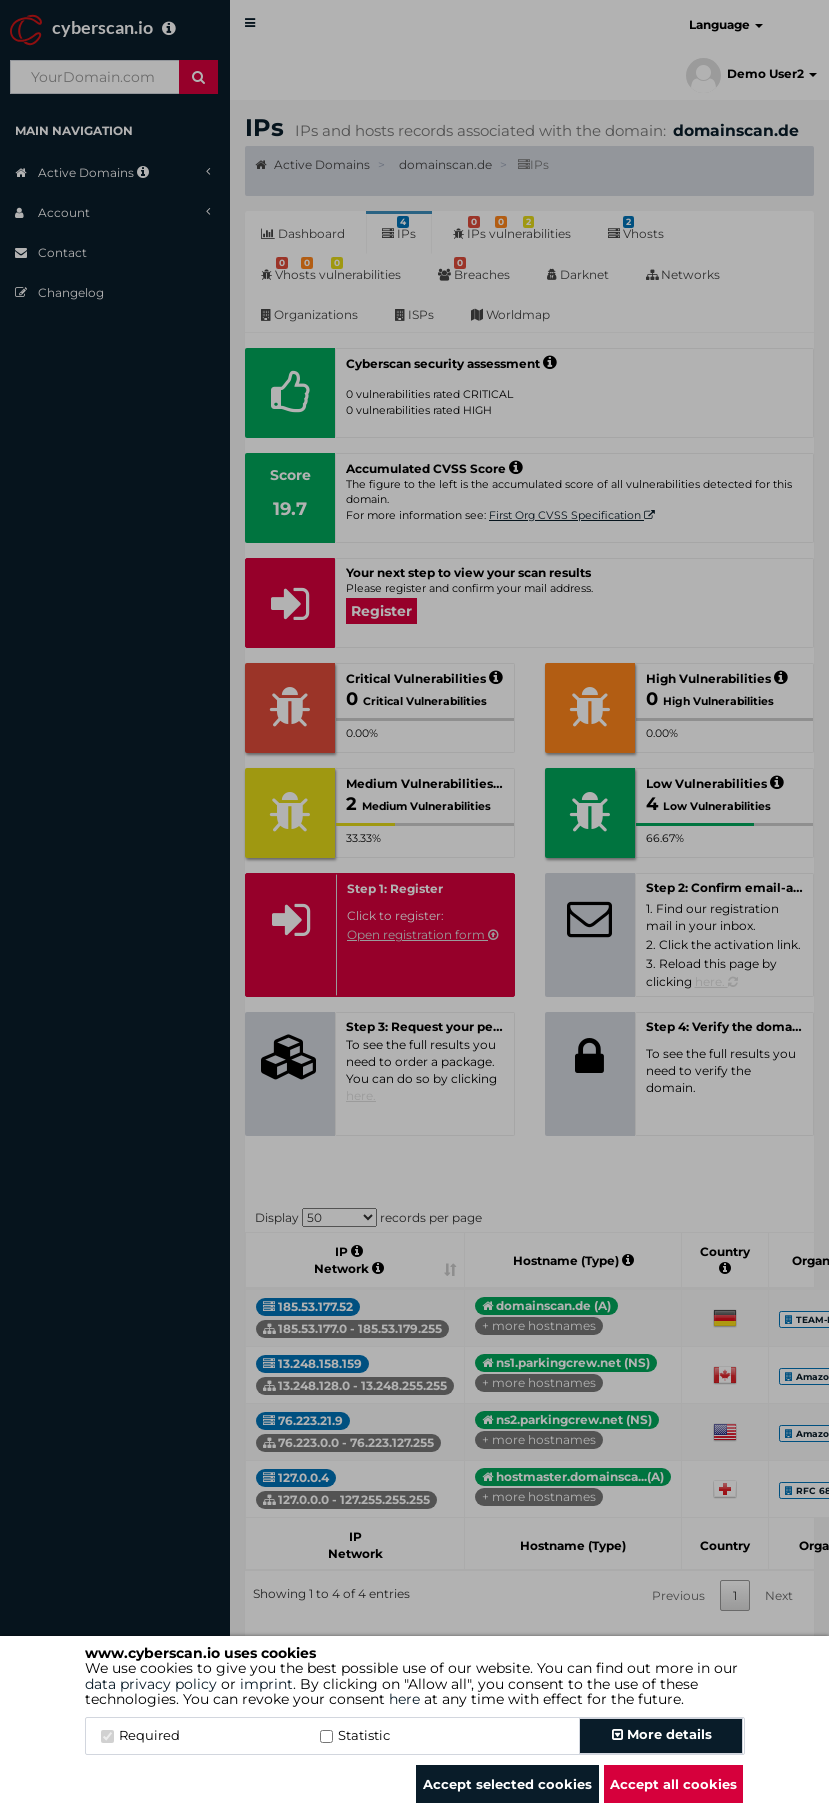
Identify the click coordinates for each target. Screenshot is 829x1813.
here (404, 1699)
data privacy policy (151, 1684)
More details (662, 1734)
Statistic (355, 1735)
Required (140, 1735)
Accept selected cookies (507, 1784)
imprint (266, 1684)
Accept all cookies (673, 1784)
